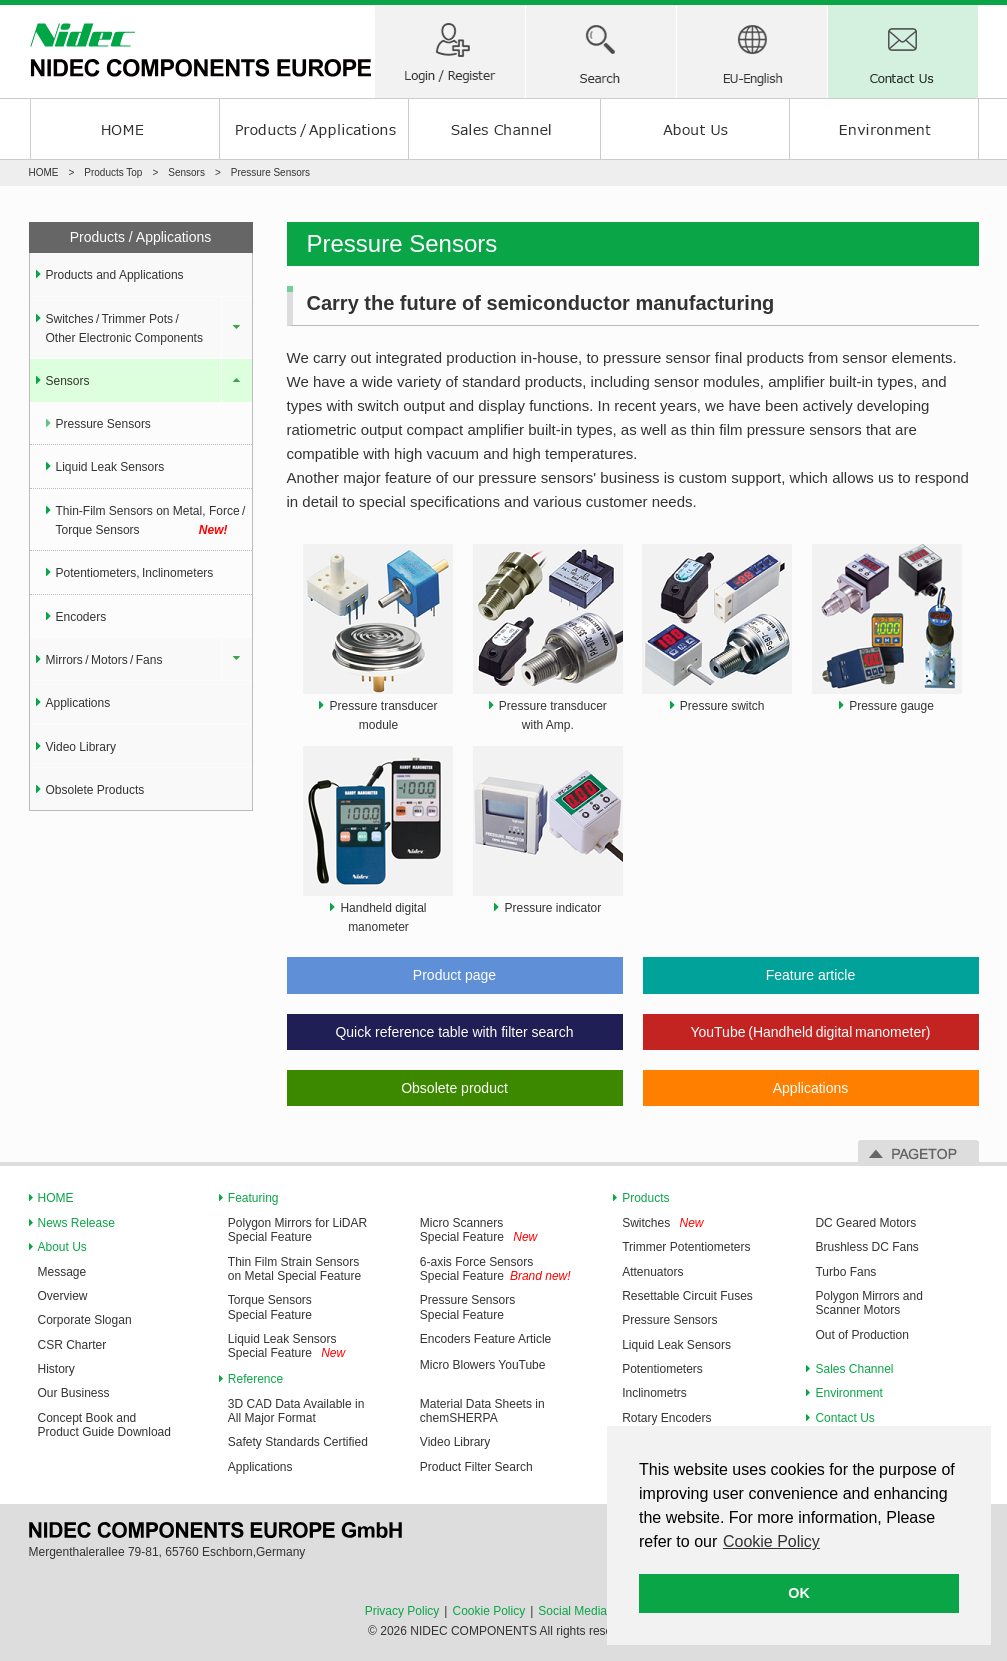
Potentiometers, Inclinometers (135, 573)
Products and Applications (115, 275)
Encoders (81, 617)
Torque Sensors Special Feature (270, 1307)
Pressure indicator (552, 908)
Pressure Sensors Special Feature (467, 1307)
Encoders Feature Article (485, 1339)
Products (645, 1198)
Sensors (186, 172)
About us (694, 129)
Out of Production (861, 1335)
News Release (76, 1223)
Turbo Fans (845, 1272)
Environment (884, 129)
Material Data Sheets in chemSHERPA (482, 1411)
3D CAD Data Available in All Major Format (296, 1411)
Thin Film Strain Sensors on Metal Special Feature (294, 1269)
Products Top (113, 172)
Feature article (810, 975)
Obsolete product (454, 1088)
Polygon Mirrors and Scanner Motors (868, 1303)
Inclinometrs (654, 1393)
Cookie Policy (488, 1611)
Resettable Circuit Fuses (687, 1296)
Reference (255, 1379)
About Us (62, 1247)
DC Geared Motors (865, 1223)
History (56, 1369)
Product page (454, 975)
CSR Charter (72, 1345)
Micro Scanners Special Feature (462, 1230)
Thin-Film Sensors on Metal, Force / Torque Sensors (152, 522)
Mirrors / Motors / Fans (104, 660)
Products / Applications (314, 129)
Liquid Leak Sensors (110, 467)
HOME (124, 129)
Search (601, 51)
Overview (63, 1296)
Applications (811, 1088)
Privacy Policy (402, 1611)
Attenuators (652, 1272)
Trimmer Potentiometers (686, 1247)
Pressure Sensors (103, 424)
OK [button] (799, 1593)
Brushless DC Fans (866, 1247)
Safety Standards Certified (298, 1442)
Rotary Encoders (666, 1418)
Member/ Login (450, 51)
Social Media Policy (590, 1611)
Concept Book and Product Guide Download (104, 1425)
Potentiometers (662, 1369)
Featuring (253, 1198)
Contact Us (903, 51)
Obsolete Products (95, 790)
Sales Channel (504, 129)
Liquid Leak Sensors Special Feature (282, 1346)
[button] (773, 1544)
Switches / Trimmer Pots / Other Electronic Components (124, 328)
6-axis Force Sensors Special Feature (476, 1269)
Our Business (74, 1393)
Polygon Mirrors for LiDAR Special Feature (297, 1230)
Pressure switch (722, 706)
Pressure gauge (891, 706)
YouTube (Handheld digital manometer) (810, 1032)
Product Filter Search (476, 1467)
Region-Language (752, 51)
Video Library (81, 747)
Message (62, 1272)
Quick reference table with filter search (454, 1032)
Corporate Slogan (85, 1320)
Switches (646, 1223)
